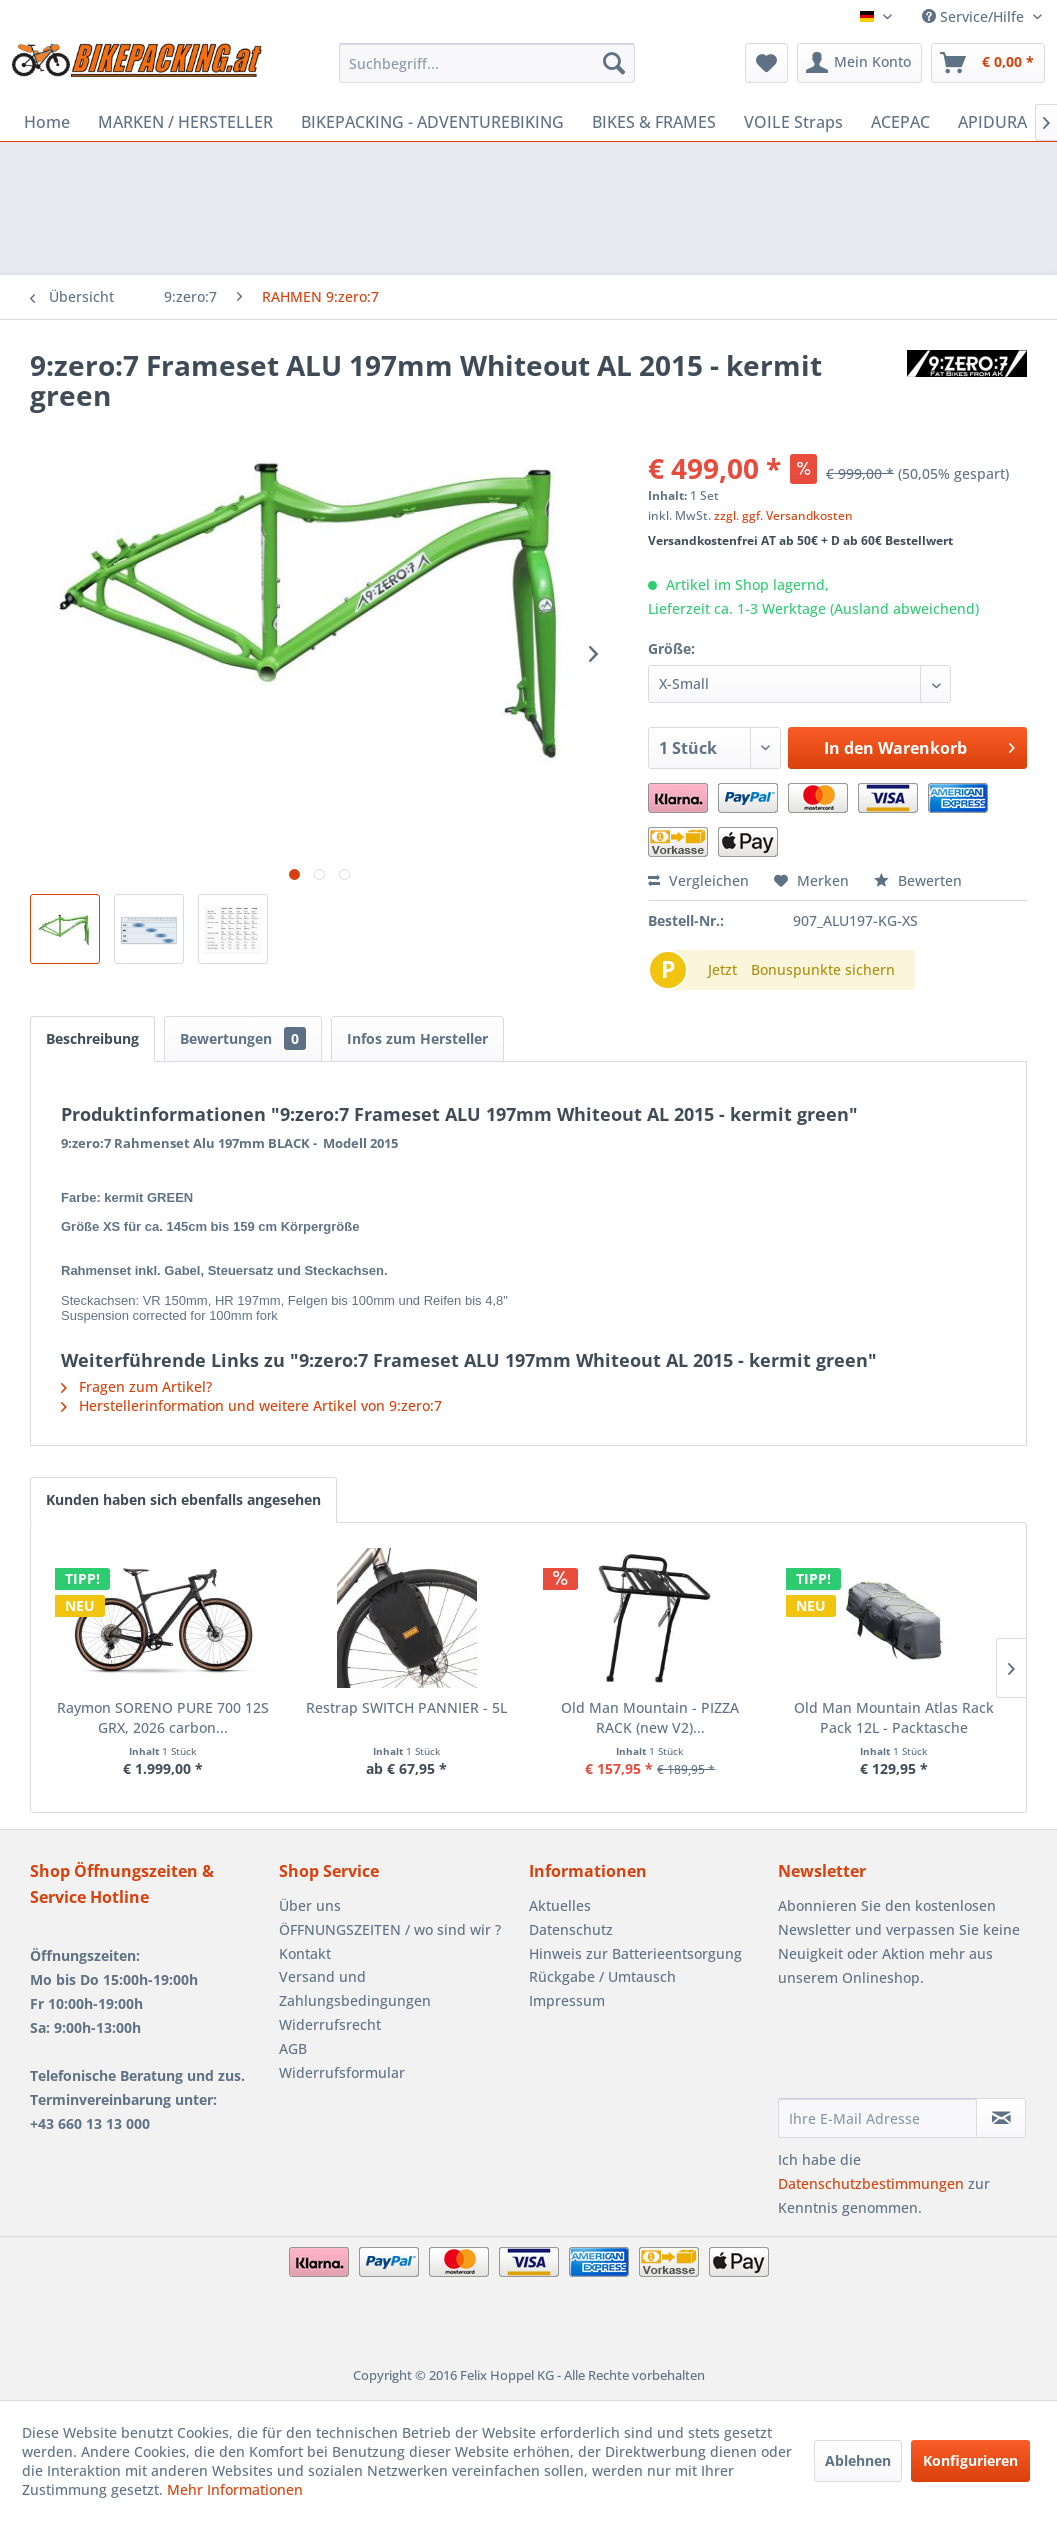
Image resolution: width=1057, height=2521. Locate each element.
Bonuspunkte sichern (823, 969)
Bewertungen (243, 1038)
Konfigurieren (970, 2460)
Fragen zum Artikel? (136, 1386)
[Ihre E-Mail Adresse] (877, 2118)
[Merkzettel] (766, 63)
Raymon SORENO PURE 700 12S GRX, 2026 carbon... (163, 1717)
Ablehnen (858, 2460)
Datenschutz (571, 1929)
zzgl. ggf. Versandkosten (783, 515)
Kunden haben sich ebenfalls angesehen (183, 1499)
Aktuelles (560, 1905)
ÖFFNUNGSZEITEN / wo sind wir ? (390, 1929)
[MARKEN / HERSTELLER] (185, 122)
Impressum (567, 2000)
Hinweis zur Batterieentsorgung (635, 1953)
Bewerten (918, 880)
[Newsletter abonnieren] (1001, 2118)
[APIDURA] (992, 122)
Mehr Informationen (235, 2489)
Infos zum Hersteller (417, 1038)
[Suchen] (614, 63)
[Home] (47, 122)
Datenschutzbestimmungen (871, 2183)
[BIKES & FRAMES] (654, 122)
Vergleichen (698, 880)
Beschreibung (92, 1038)
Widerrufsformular (342, 2072)
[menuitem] (487, 63)
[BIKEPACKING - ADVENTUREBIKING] (432, 122)
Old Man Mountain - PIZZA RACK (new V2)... (650, 1717)
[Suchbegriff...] (487, 63)
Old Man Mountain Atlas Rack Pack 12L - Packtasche (894, 1717)
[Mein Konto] (859, 63)
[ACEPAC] (900, 122)
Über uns (310, 1905)
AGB (293, 2048)
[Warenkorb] (988, 63)
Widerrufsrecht (330, 2024)
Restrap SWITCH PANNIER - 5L (406, 1707)
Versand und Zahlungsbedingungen (355, 1988)
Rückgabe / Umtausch (602, 1976)
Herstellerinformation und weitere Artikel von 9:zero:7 (251, 1405)
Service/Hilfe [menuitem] (975, 16)
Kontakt (305, 1953)
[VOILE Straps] (793, 122)
